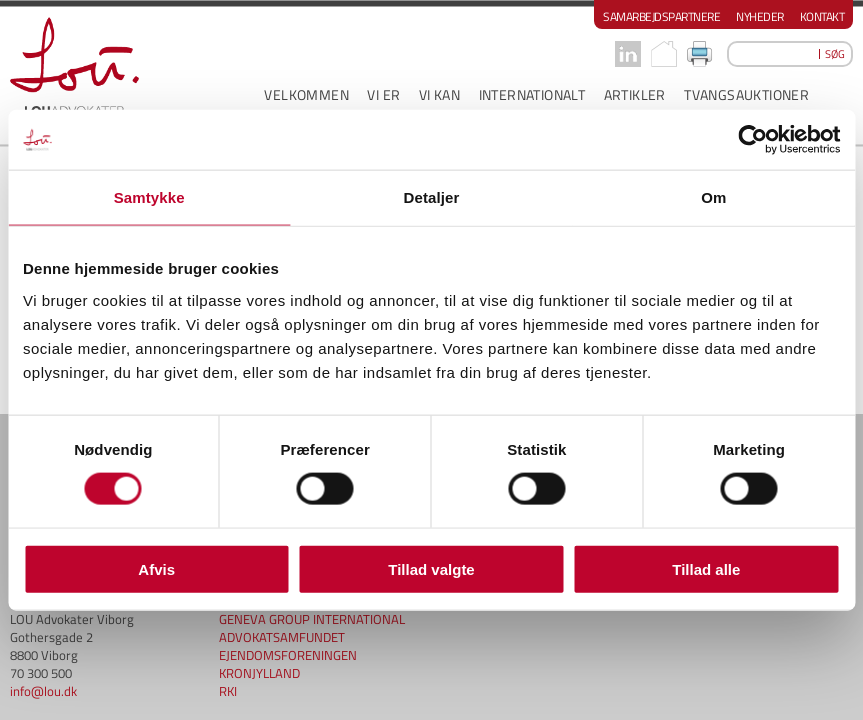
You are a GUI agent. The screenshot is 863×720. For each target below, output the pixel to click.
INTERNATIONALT (532, 94)
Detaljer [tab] (432, 197)
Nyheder (760, 16)
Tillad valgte (431, 568)
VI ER (383, 94)
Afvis (156, 568)
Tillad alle (706, 568)
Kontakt (822, 16)
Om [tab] (713, 197)
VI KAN (439, 94)
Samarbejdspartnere (661, 16)
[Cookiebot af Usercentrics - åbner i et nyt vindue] (752, 140)
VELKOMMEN (306, 94)
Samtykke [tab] (149, 197)
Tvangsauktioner (746, 94)
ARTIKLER (635, 94)
